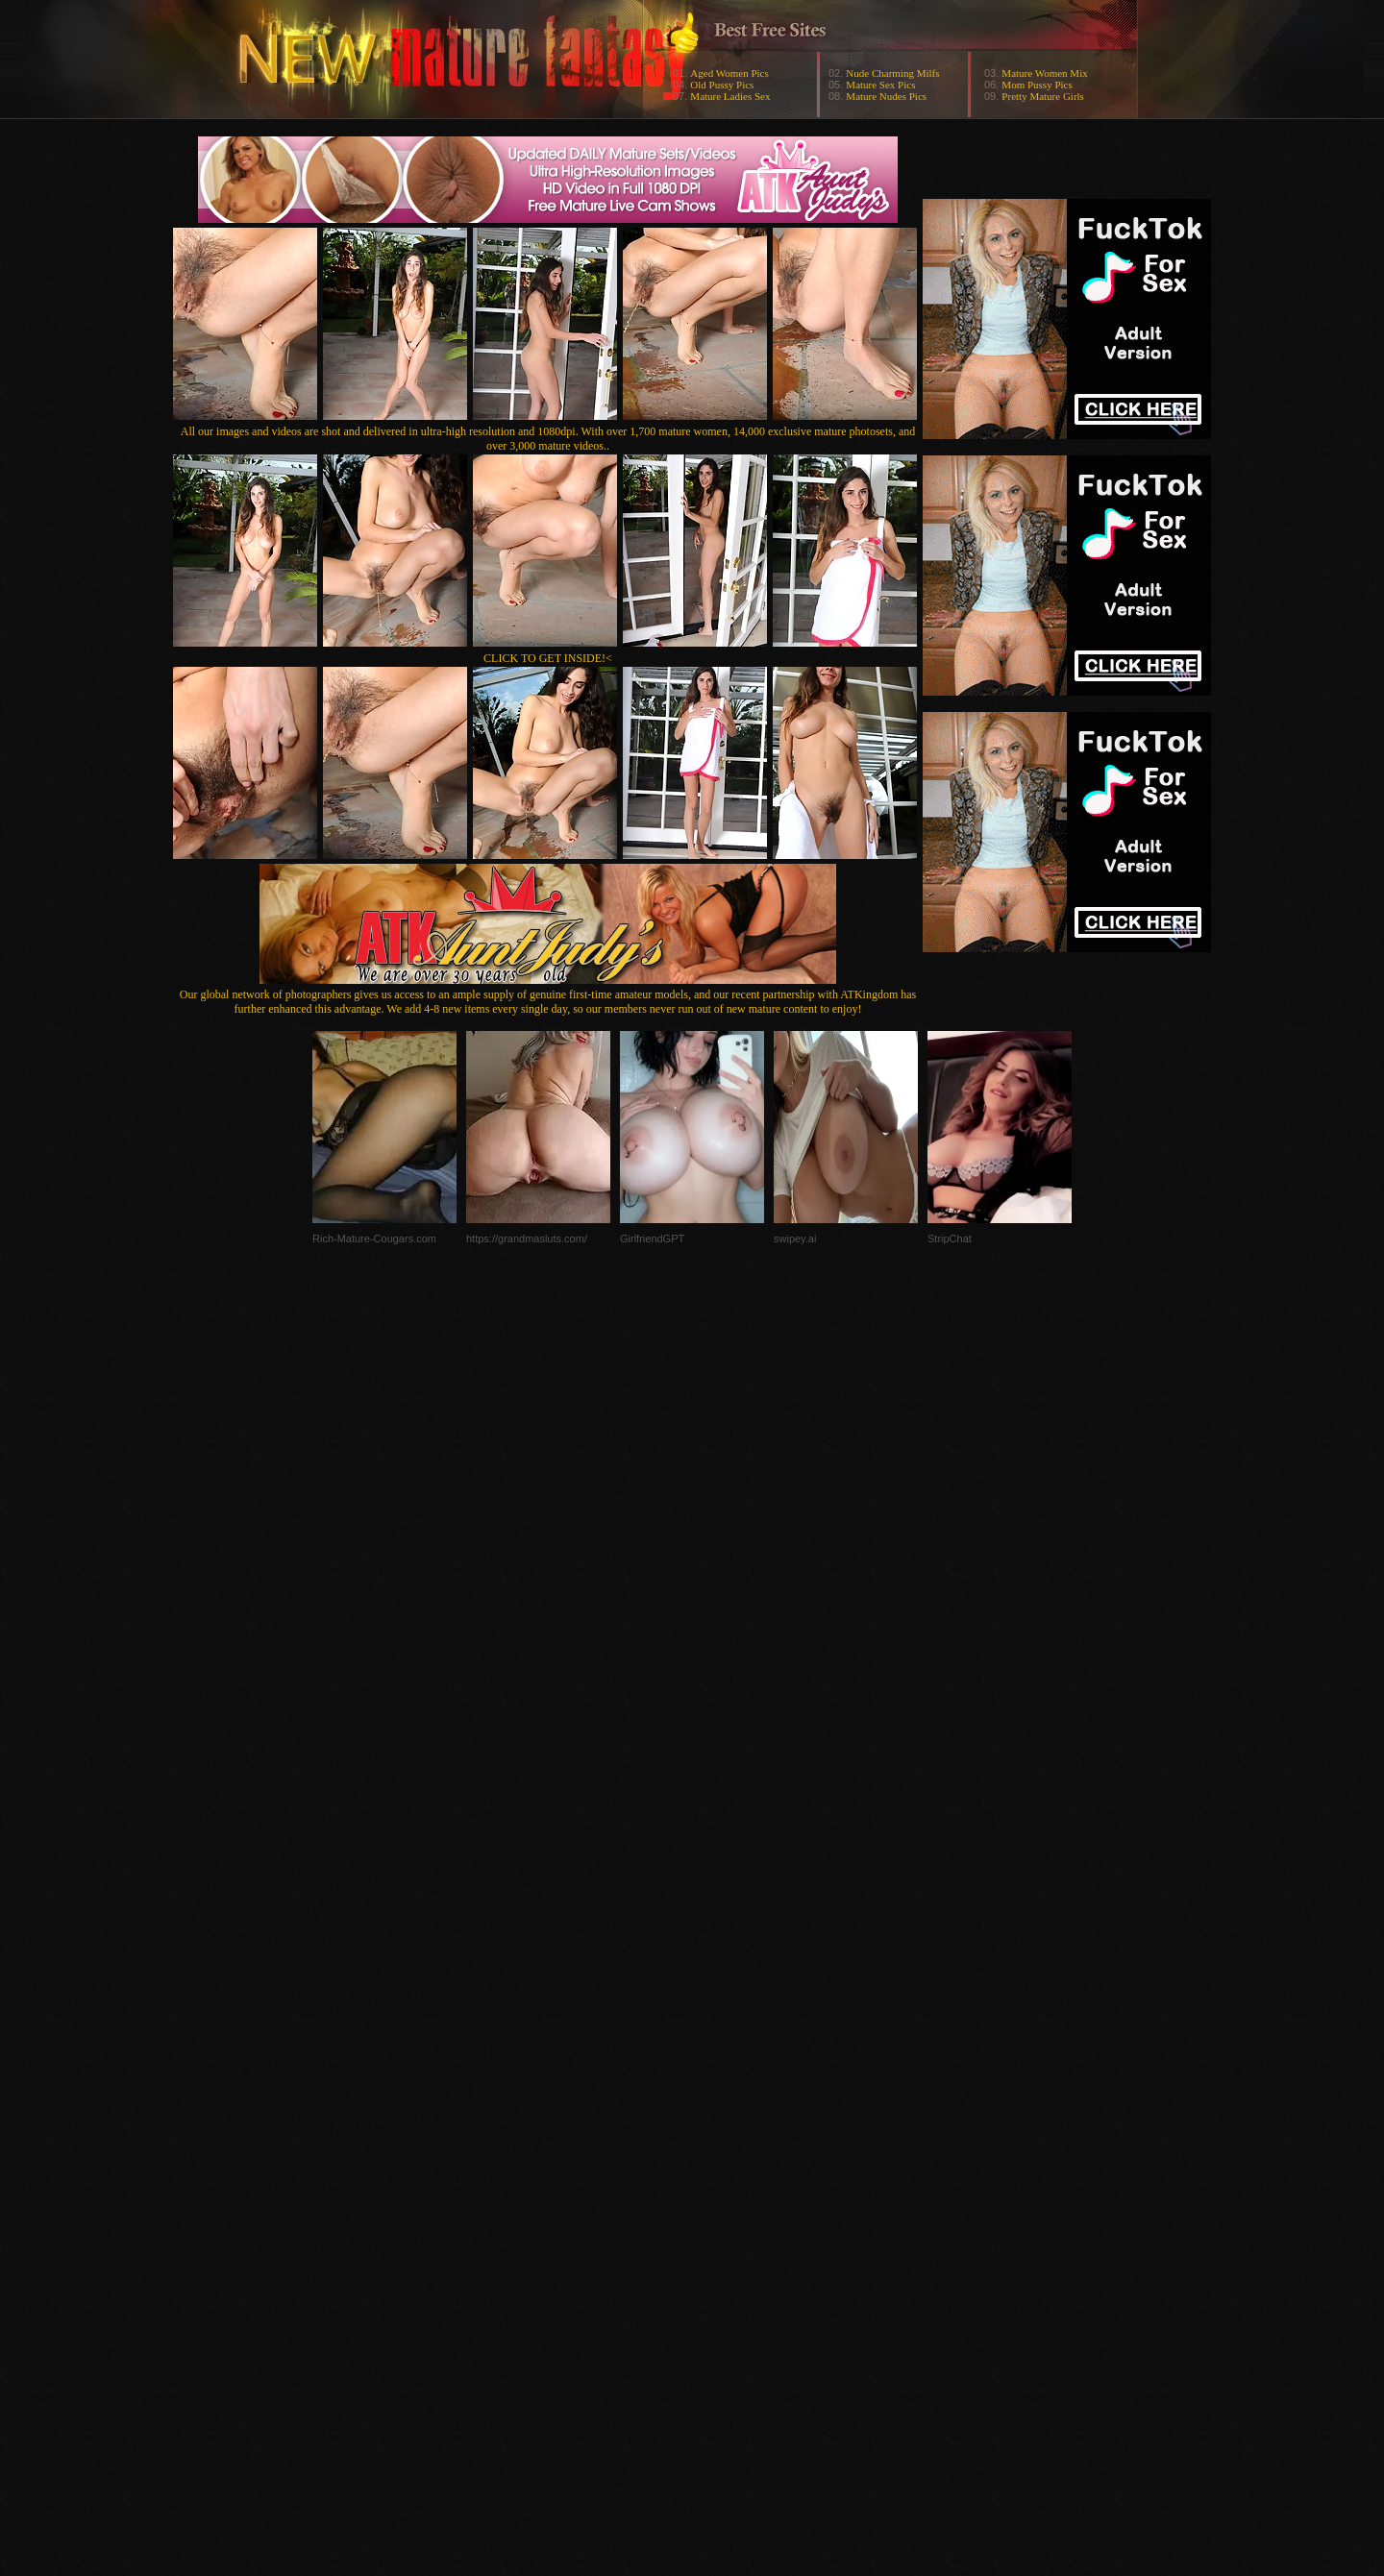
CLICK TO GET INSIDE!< (547, 658)
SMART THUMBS (726, 2192)
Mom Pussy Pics (1036, 84)
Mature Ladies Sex (730, 96)
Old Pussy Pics (722, 84)
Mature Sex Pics (880, 84)
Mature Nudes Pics (886, 96)
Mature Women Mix (1044, 73)
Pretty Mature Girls (1042, 96)
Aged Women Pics (729, 73)
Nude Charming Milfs (892, 73)
